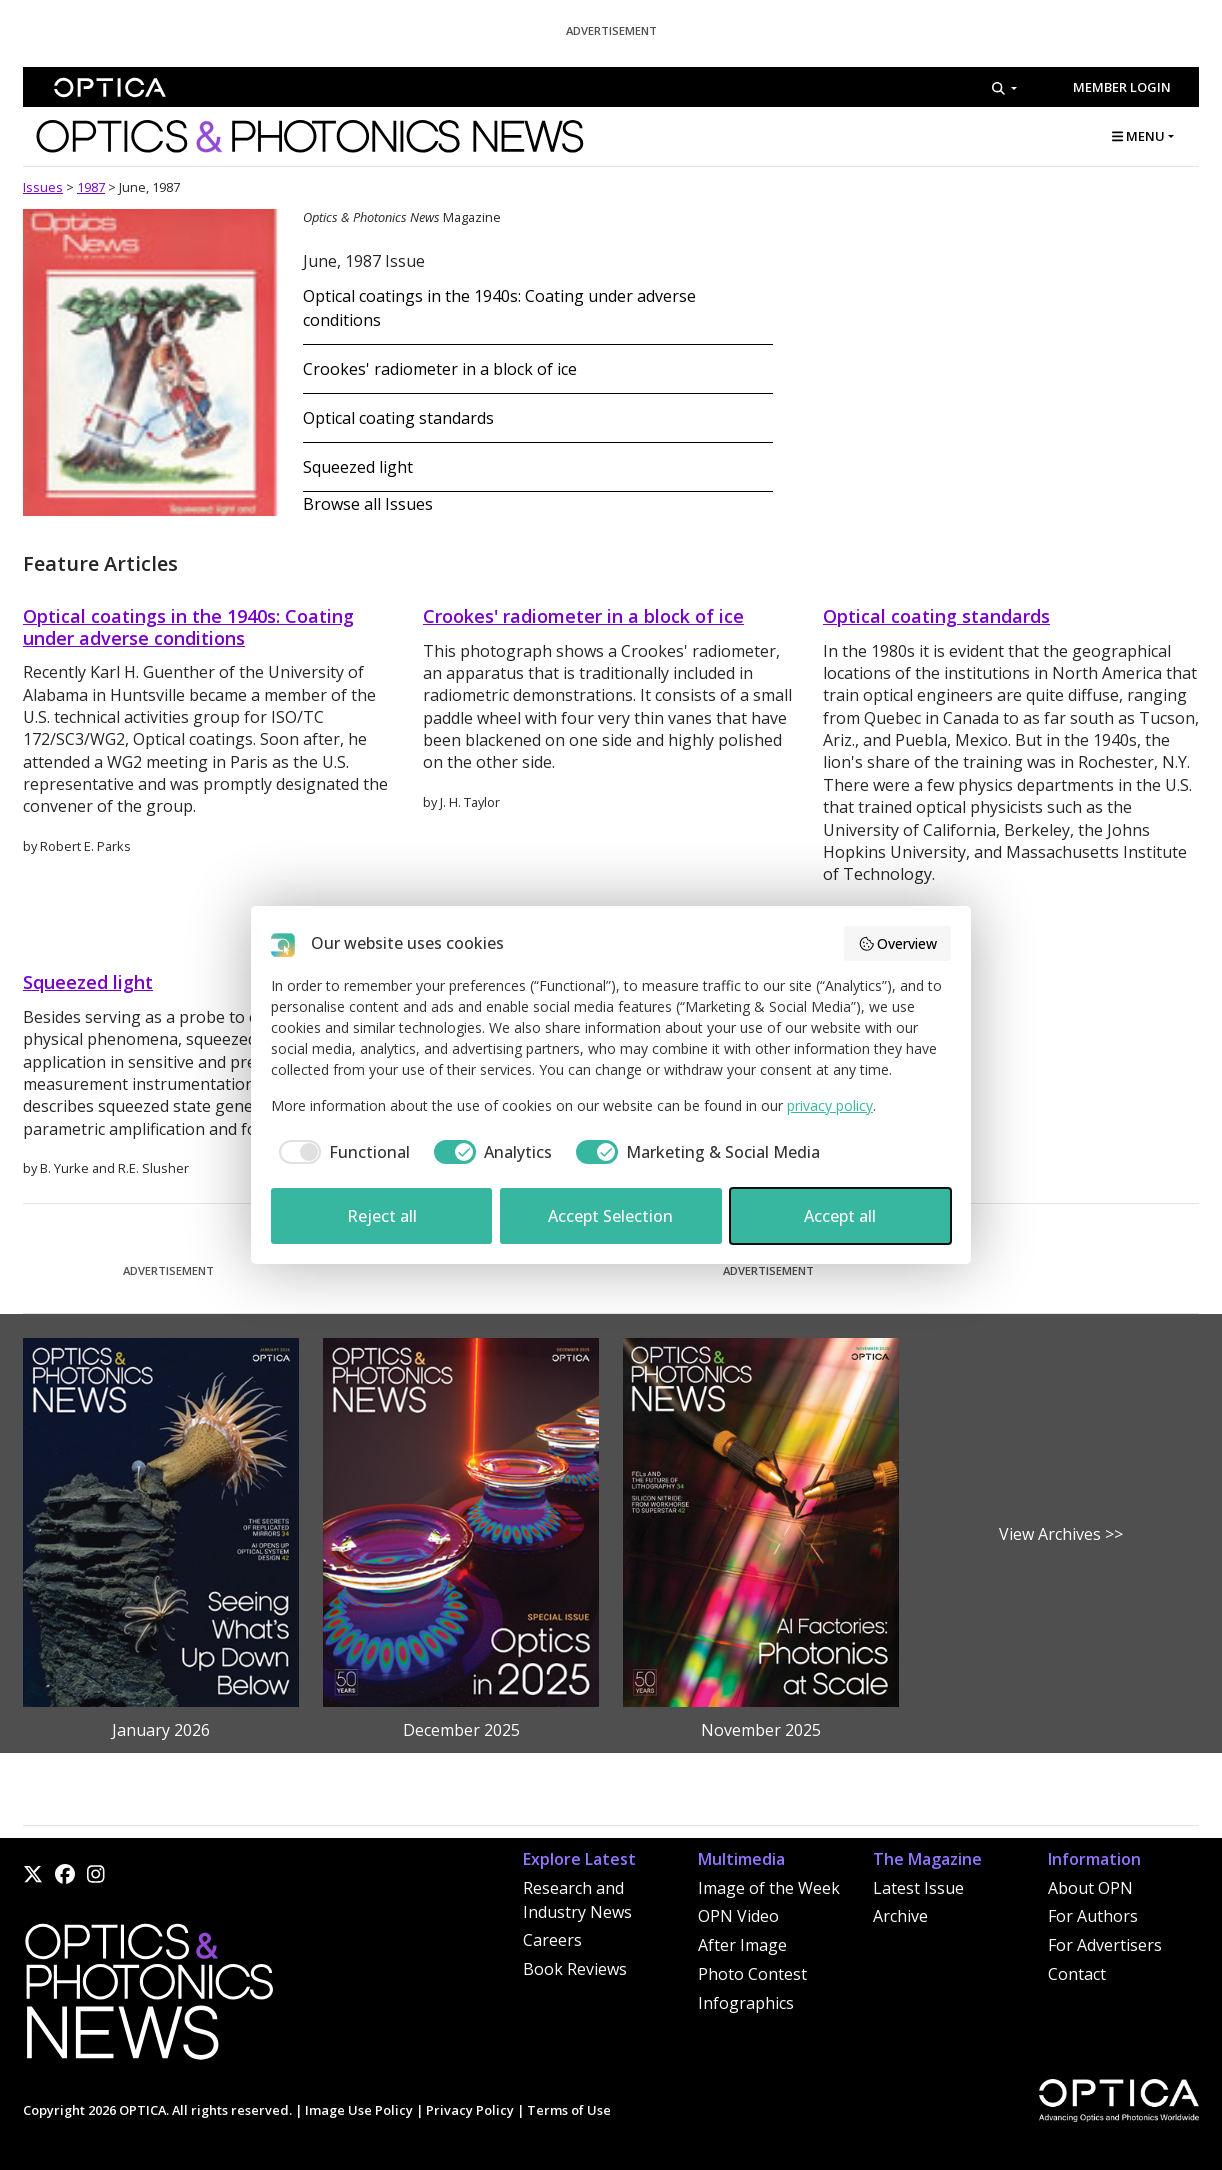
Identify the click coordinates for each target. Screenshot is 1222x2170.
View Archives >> (1061, 1534)
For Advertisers (1105, 1945)
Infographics (746, 2003)
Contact (1077, 1974)
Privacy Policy (470, 2110)
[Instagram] (96, 1874)
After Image (742, 1945)
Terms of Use (569, 2110)
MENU (1138, 136)
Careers (552, 1940)
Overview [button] (898, 943)
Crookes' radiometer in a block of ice (440, 369)
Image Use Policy (359, 2110)
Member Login (1122, 87)
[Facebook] (65, 1874)
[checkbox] (340, 1152)
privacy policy (830, 1105)
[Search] (1004, 88)
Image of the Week (769, 1888)
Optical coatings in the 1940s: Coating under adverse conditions (188, 627)
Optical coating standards (398, 418)
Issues (43, 187)
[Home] (148, 1998)
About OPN (1090, 1888)
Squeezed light (358, 467)
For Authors (1093, 1916)
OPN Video (738, 1916)
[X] (33, 1874)
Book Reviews (575, 1969)
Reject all (382, 1216)
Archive (900, 1916)
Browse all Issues (368, 504)
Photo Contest (752, 1974)
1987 (91, 187)
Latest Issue (918, 1888)
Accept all (840, 1216)
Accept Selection (610, 1216)
